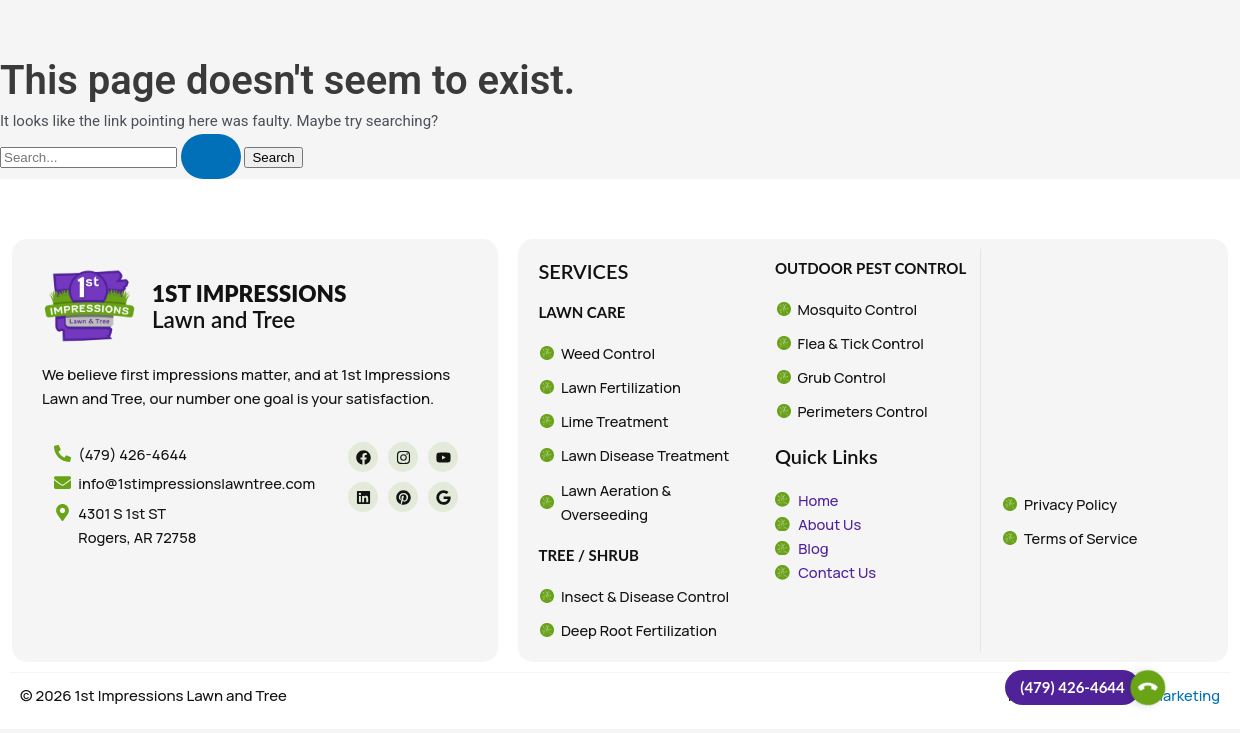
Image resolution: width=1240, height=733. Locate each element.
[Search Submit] (211, 156)
